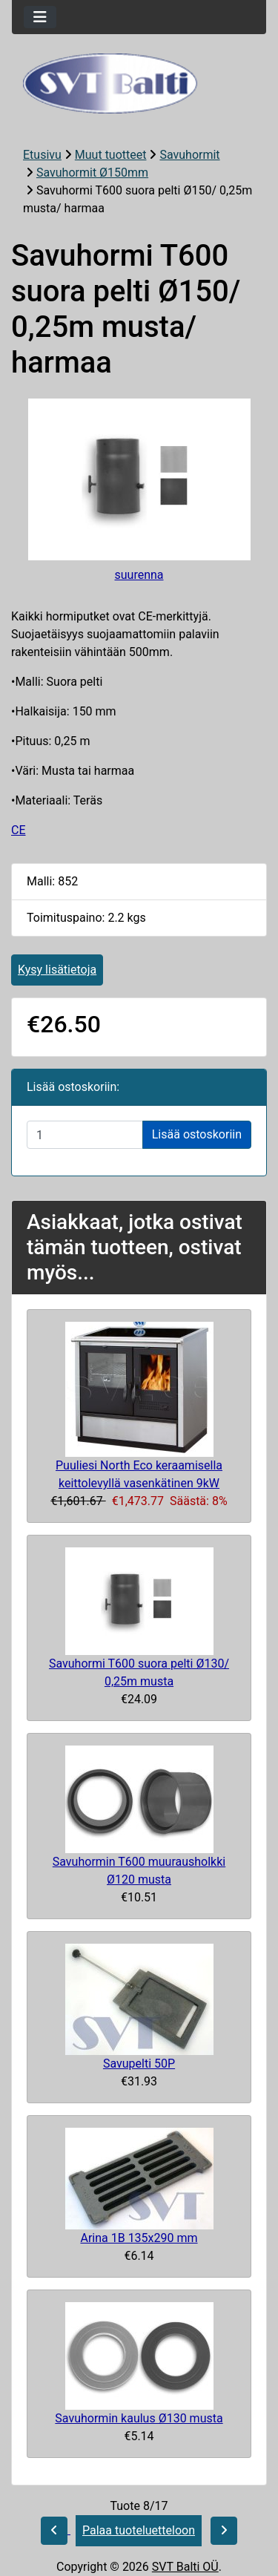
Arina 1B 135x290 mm (138, 2238)
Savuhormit (189, 155)
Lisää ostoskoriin (197, 1134)
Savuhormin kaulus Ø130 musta (138, 2418)
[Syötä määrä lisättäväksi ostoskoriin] (85, 1135)
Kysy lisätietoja (57, 970)
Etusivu (42, 155)
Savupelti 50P (139, 2063)
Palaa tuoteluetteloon (138, 2530)
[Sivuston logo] (139, 83)
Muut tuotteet (111, 155)
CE (18, 830)
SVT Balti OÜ (185, 2567)
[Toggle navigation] (40, 17)
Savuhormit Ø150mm (92, 172)
